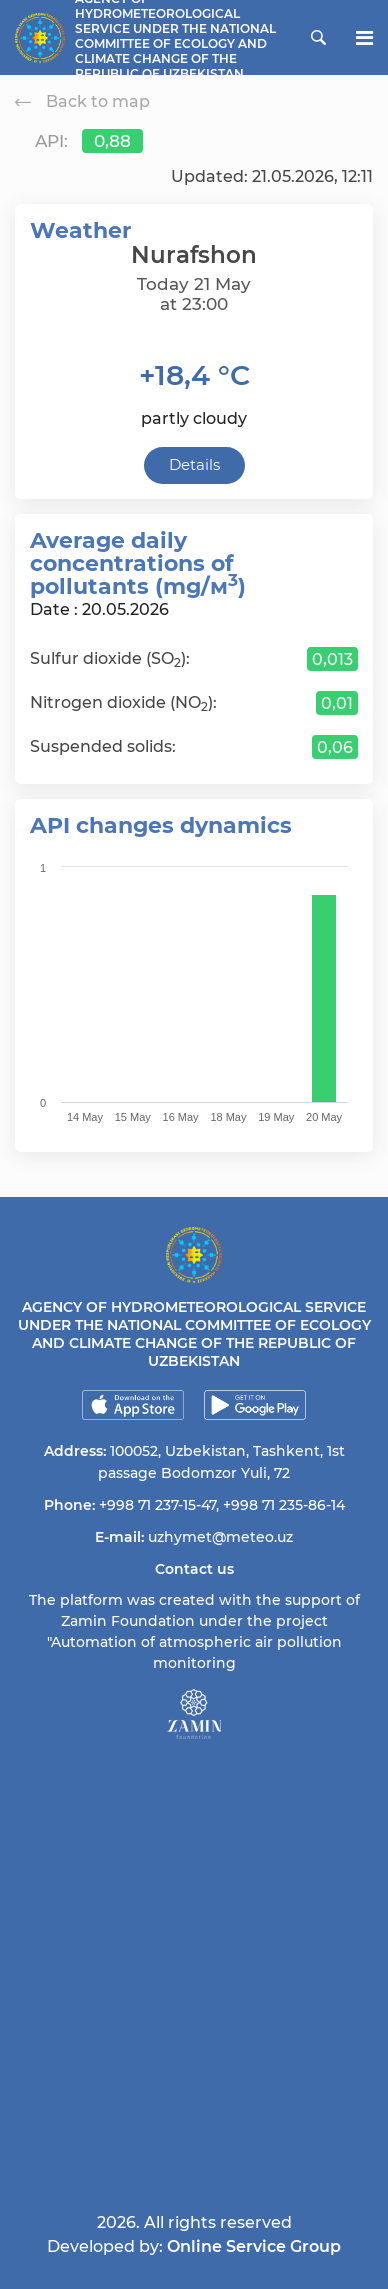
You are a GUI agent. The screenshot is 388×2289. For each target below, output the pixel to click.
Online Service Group (254, 2246)
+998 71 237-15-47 (157, 1505)
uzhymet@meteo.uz (220, 1537)
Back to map (82, 101)
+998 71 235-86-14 (284, 1505)
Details (194, 464)
